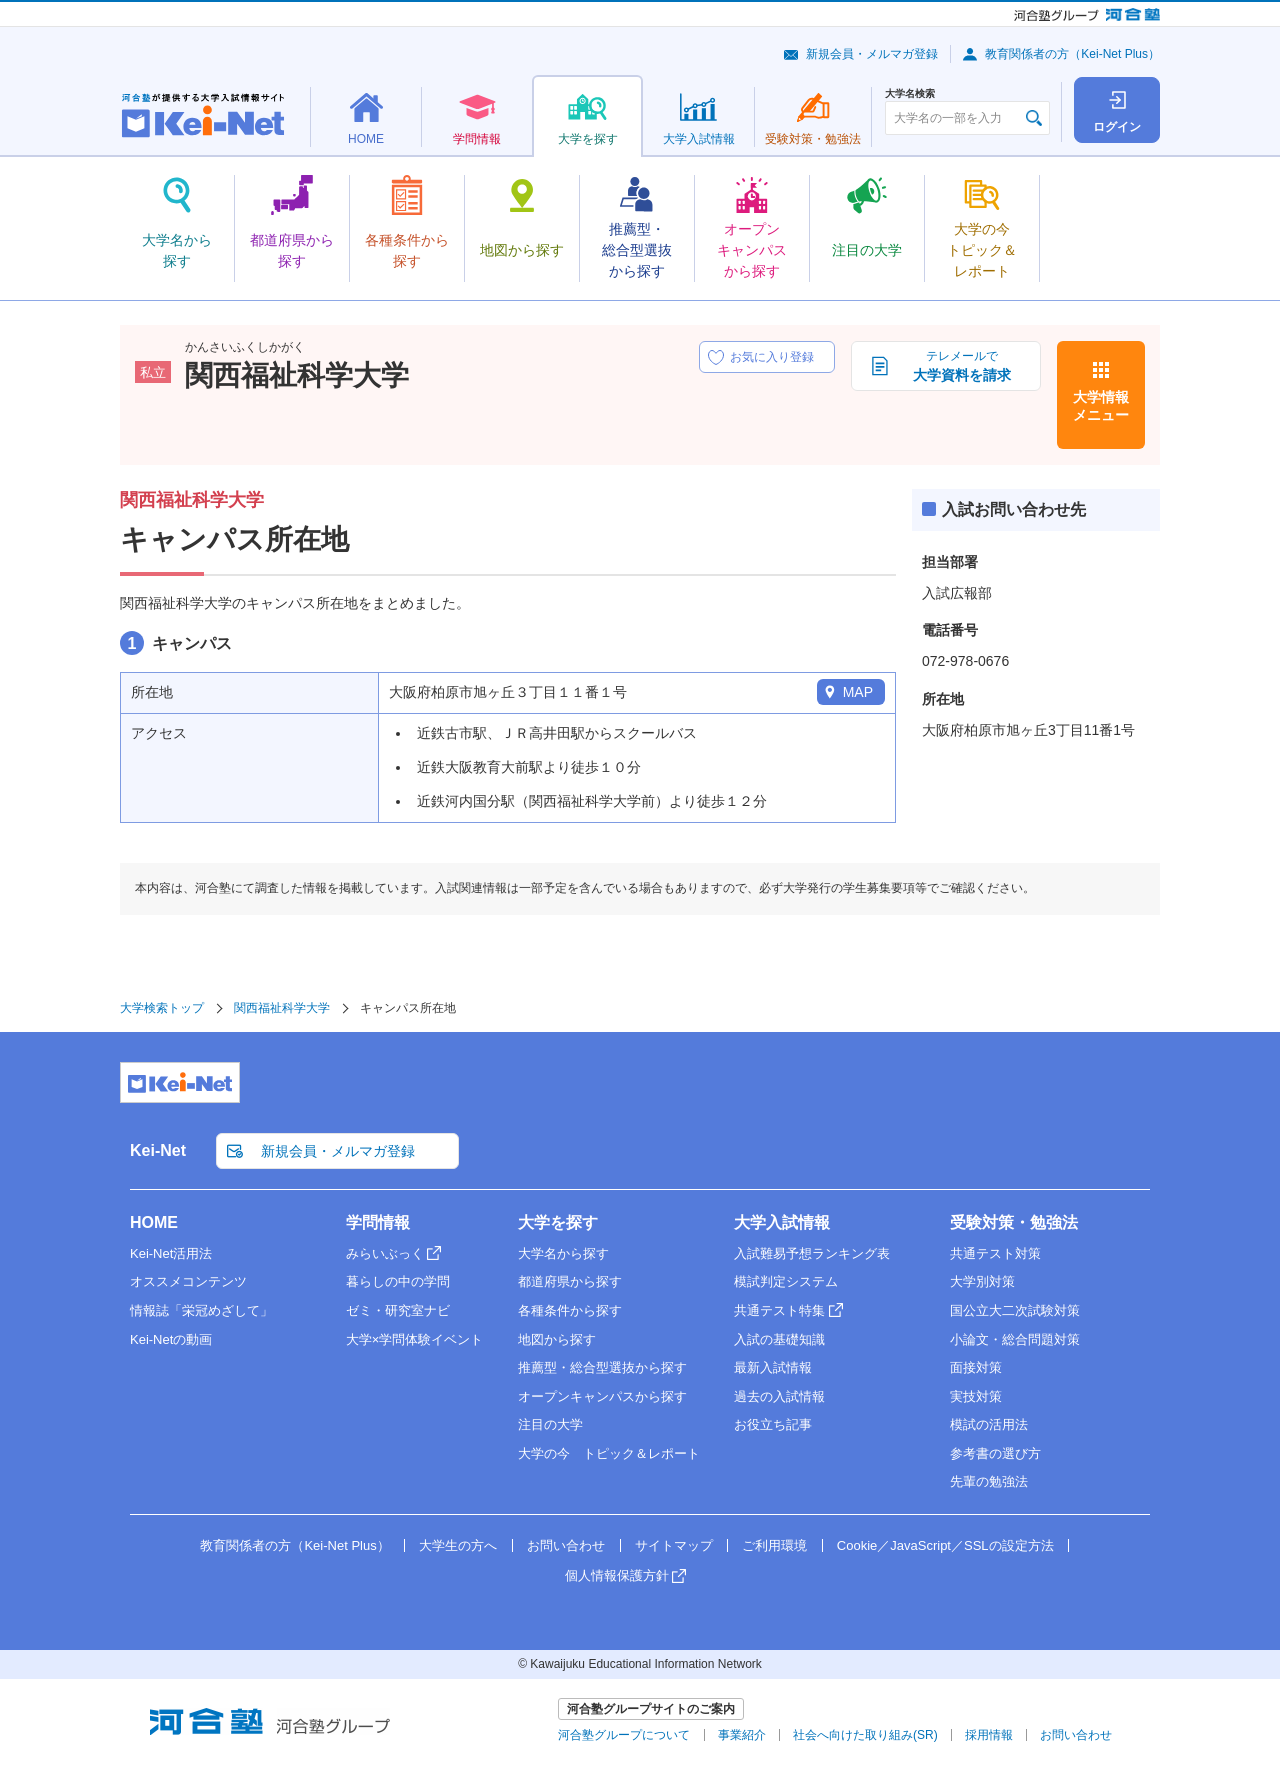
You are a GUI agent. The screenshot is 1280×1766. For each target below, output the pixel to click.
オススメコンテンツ (188, 1281)
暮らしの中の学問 (398, 1281)
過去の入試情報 (779, 1396)
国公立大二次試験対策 (1015, 1310)
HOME (154, 1222)
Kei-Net (158, 1150)
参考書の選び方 (995, 1453)
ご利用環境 (774, 1545)
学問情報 (378, 1222)
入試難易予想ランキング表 (812, 1253)
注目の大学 (550, 1424)
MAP (858, 692)
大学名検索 (910, 94)
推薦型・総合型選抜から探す (602, 1367)
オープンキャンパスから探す (602, 1396)
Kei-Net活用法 (171, 1253)
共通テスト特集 (779, 1310)
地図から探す (557, 1339)
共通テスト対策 (995, 1253)
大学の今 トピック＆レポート (609, 1453)
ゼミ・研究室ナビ (398, 1310)
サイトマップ (674, 1545)
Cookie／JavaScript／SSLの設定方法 (945, 1545)
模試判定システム (786, 1281)
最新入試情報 (773, 1367)
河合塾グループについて (624, 1735)
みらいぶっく (385, 1253)
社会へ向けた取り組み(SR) (865, 1735)
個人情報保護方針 (617, 1575)
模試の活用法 (989, 1424)
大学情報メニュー (1101, 406)
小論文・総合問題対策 (1015, 1339)
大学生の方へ (458, 1545)
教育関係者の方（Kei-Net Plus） (1072, 54)
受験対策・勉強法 (1014, 1222)
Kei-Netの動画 (171, 1339)
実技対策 (976, 1396)
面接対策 (976, 1367)
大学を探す (558, 1222)
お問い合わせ (566, 1545)
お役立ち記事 (773, 1424)
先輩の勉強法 (989, 1481)
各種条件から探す (570, 1310)
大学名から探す (563, 1253)
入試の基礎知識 (779, 1339)
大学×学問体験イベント (415, 1339)
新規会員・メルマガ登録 (872, 54)
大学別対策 (982, 1281)
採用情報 (989, 1735)
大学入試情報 (782, 1222)
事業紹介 (742, 1735)
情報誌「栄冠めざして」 (201, 1310)
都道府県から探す (570, 1281)
